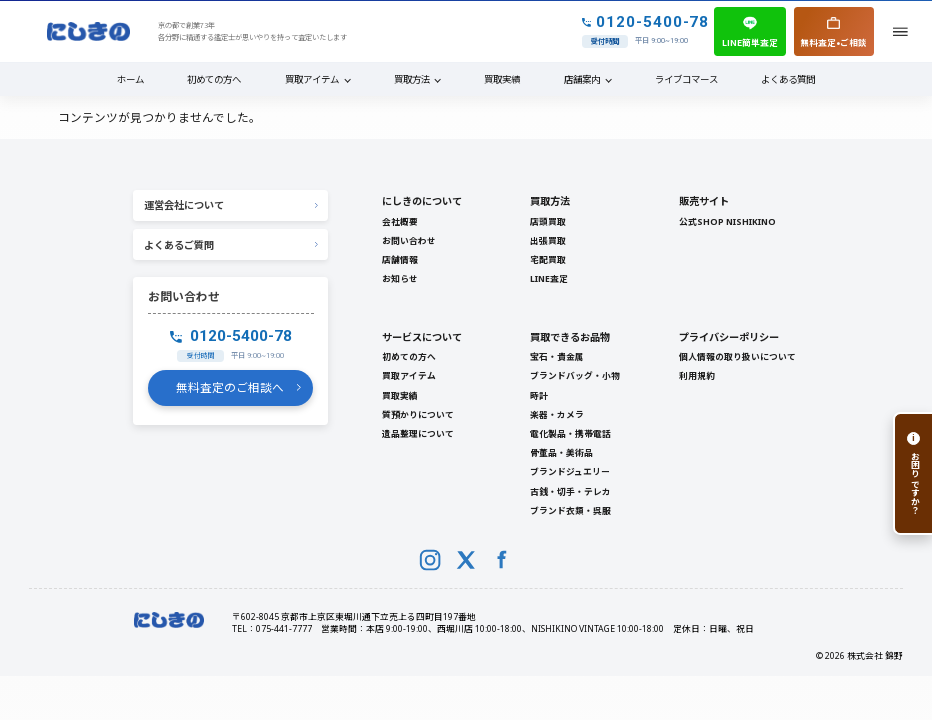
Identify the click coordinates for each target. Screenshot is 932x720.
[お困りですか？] (912, 473)
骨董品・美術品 (561, 453)
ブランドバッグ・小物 (575, 376)
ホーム (130, 79)
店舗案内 (582, 79)
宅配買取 (548, 260)
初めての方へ (214, 79)
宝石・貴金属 (557, 357)
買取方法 (412, 79)
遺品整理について (418, 434)
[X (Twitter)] (466, 560)
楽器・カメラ (557, 415)
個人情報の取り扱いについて (737, 357)
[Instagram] (430, 560)
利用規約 (697, 376)
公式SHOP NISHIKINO (727, 222)
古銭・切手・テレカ (570, 492)
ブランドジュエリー (570, 472)
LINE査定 (549, 279)
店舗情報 (400, 260)
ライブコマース (686, 79)
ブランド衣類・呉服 (570, 511)
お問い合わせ (409, 241)
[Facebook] (502, 560)
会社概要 (400, 222)
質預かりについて (418, 415)
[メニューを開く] (900, 31)
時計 (539, 396)
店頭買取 (548, 222)
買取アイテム (312, 79)
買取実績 (502, 79)
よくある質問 (788, 79)
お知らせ (400, 279)
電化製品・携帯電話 (570, 434)
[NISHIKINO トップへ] (88, 32)
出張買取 (548, 241)
